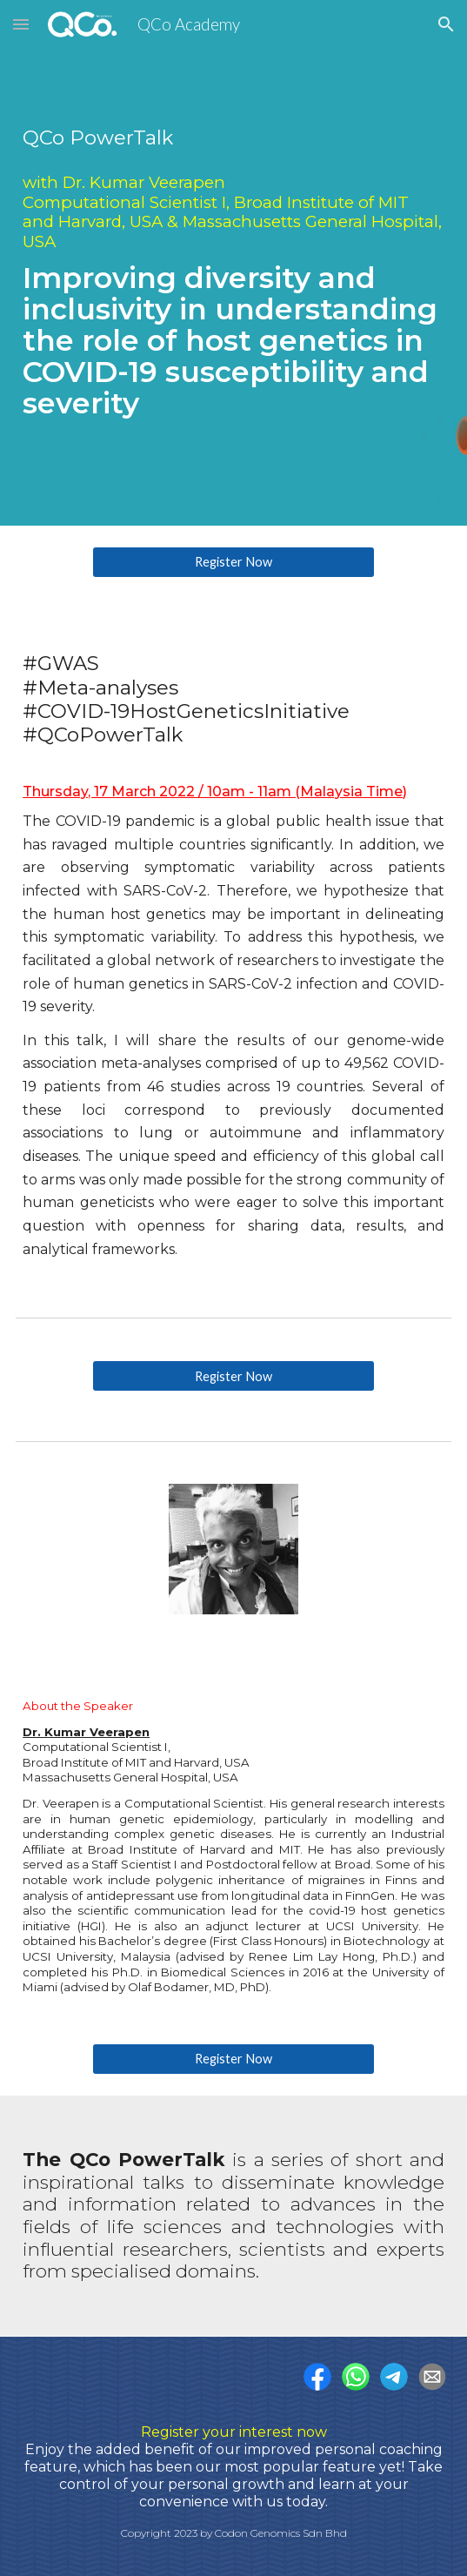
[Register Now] (233, 562)
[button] (21, 24)
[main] (233, 263)
